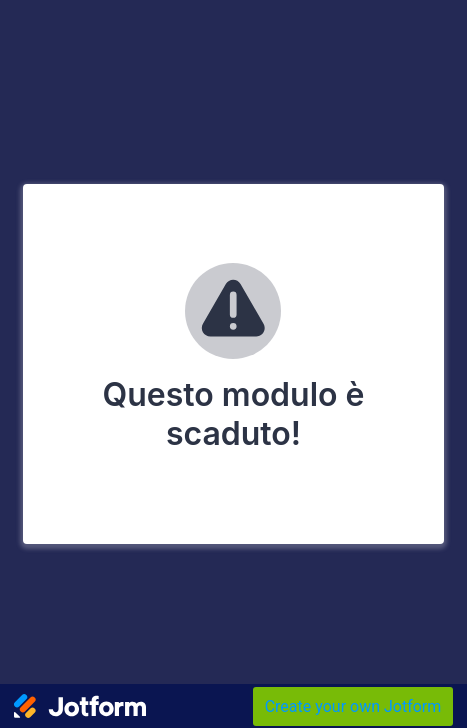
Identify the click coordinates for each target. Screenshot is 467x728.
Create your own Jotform (353, 706)
